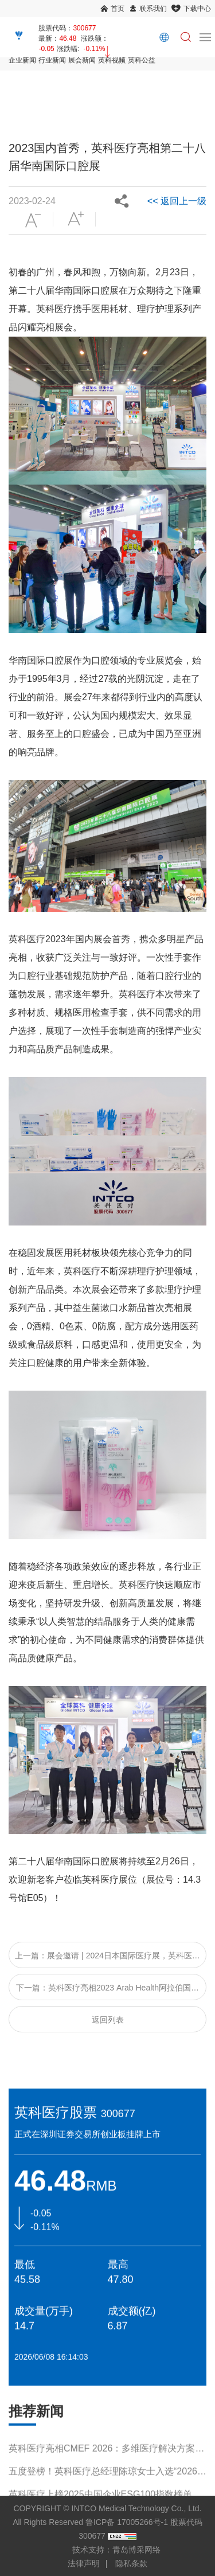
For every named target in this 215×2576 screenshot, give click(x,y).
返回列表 (108, 2019)
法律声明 (84, 2563)
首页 (117, 9)
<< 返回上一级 (176, 201)
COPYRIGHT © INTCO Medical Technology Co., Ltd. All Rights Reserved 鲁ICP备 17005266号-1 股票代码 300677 (107, 2522)
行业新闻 (52, 60)
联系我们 (153, 9)
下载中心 (197, 9)
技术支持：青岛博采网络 (116, 2549)
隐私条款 (131, 2563)
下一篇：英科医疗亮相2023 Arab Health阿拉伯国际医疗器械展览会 (107, 1991)
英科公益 (141, 60)
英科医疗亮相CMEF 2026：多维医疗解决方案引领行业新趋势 (106, 2457)
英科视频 (112, 60)
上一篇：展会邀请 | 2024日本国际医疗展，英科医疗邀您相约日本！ (107, 1959)
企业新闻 (22, 60)
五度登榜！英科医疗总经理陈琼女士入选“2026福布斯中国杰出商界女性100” (107, 2480)
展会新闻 (82, 60)
